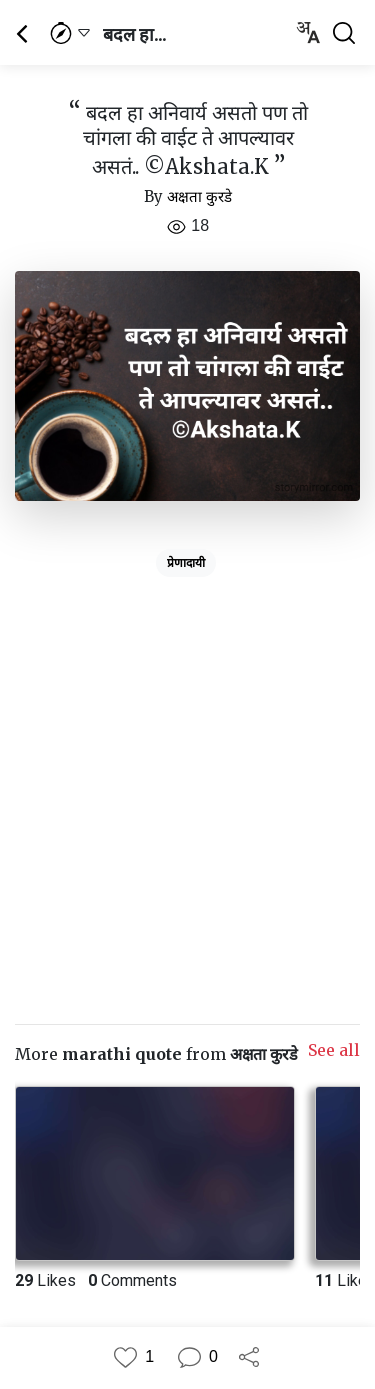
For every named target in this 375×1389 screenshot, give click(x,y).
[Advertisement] (187, 772)
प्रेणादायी (186, 563)
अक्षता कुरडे (199, 196)
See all (334, 1050)
